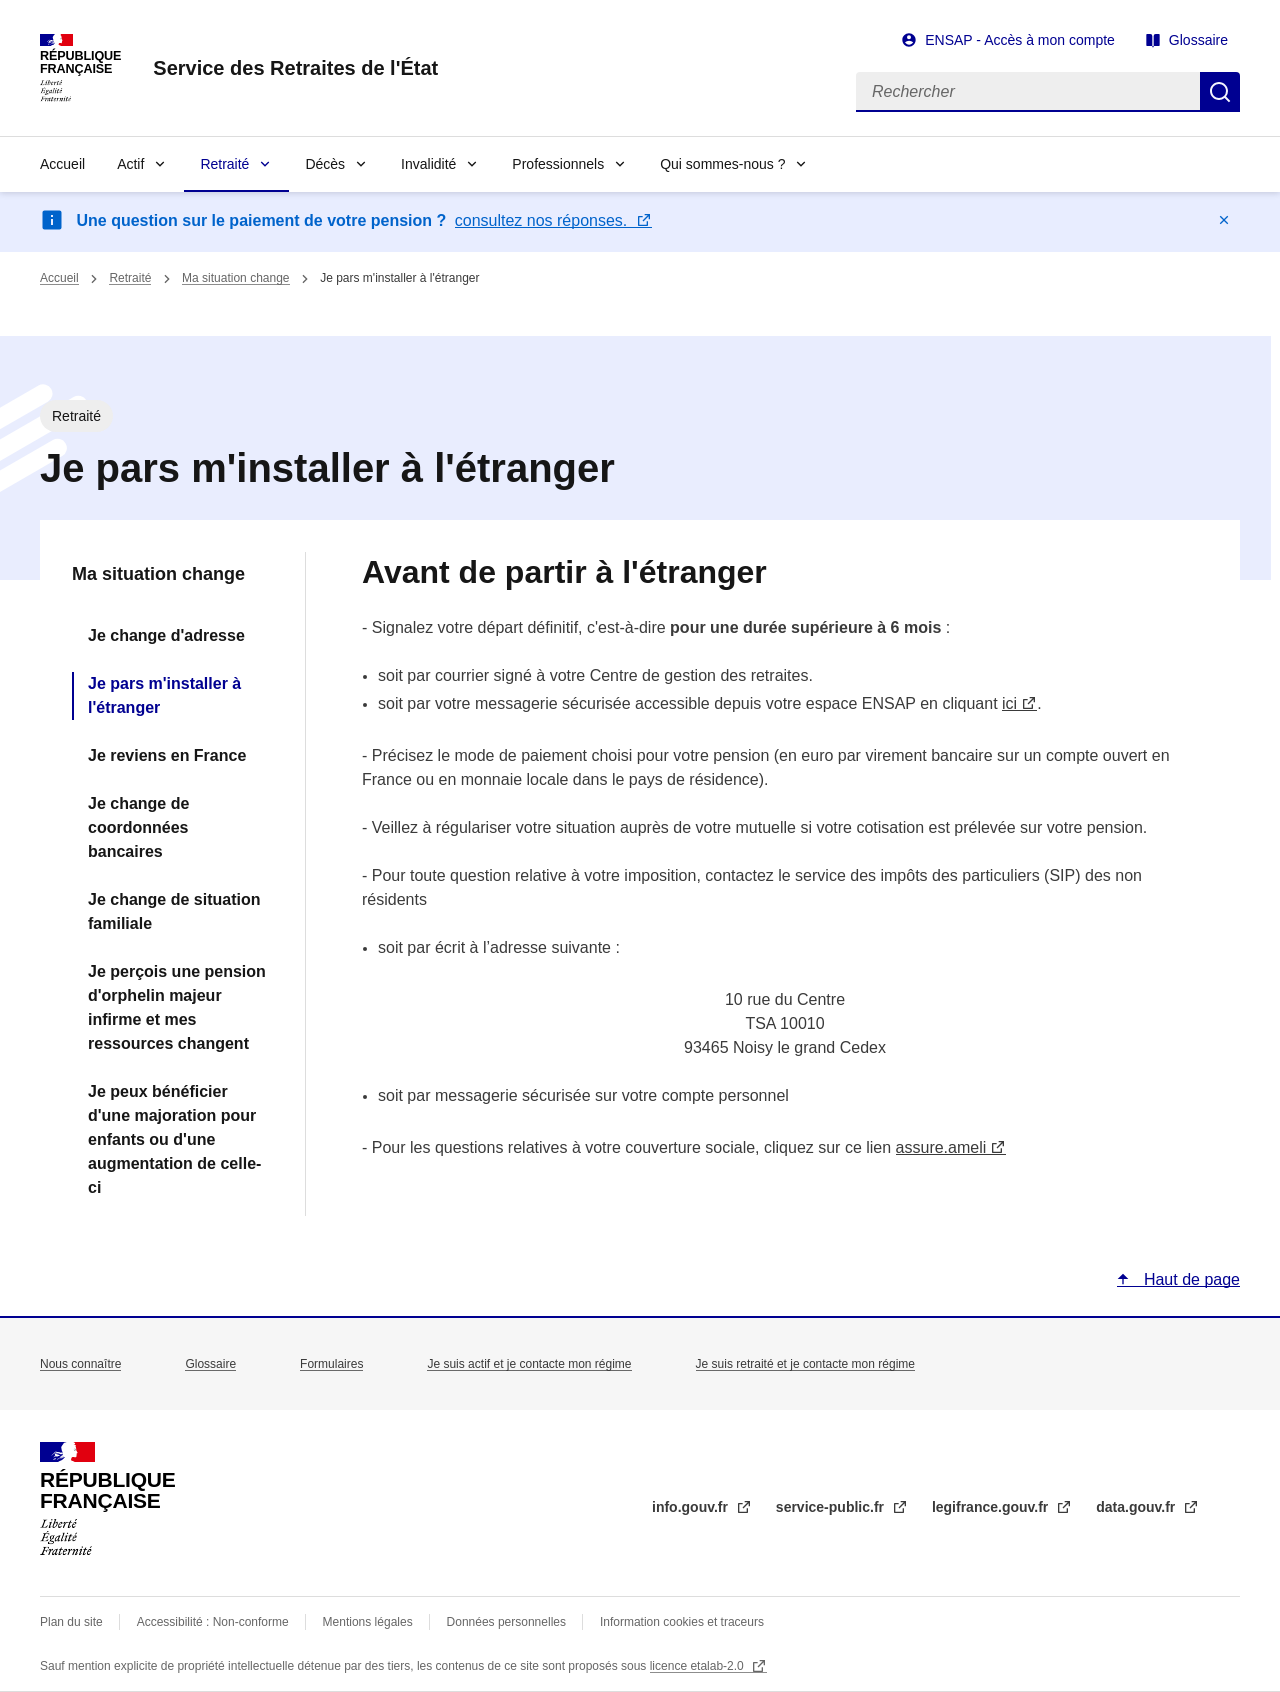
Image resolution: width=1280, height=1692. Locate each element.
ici (1009, 703)
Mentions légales (368, 1622)
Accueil (62, 164)
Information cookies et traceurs (682, 1622)
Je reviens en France (167, 755)
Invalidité (428, 164)
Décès (325, 164)
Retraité (224, 164)
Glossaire (1198, 40)
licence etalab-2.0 (698, 1666)
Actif (130, 164)
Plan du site (71, 1622)
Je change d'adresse (166, 635)
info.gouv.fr (692, 1507)
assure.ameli (941, 1147)
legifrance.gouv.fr (992, 1507)
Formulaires (331, 1364)
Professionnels (558, 164)
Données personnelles (506, 1622)
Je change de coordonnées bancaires (138, 827)
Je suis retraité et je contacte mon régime (805, 1364)
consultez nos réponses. (543, 220)
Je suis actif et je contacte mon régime (529, 1364)
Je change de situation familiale (174, 911)
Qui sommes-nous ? (722, 164)
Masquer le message (1224, 220)
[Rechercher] (1028, 92)
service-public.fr (832, 1507)
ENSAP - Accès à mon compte (1020, 40)
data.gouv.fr (1137, 1507)
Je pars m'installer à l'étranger (164, 695)
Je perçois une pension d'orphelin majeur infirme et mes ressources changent (177, 1007)
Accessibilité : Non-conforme (213, 1622)
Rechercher (1220, 92)
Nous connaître (80, 1364)
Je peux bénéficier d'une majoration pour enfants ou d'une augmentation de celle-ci (174, 1139)
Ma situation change (235, 278)
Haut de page (1189, 1279)
